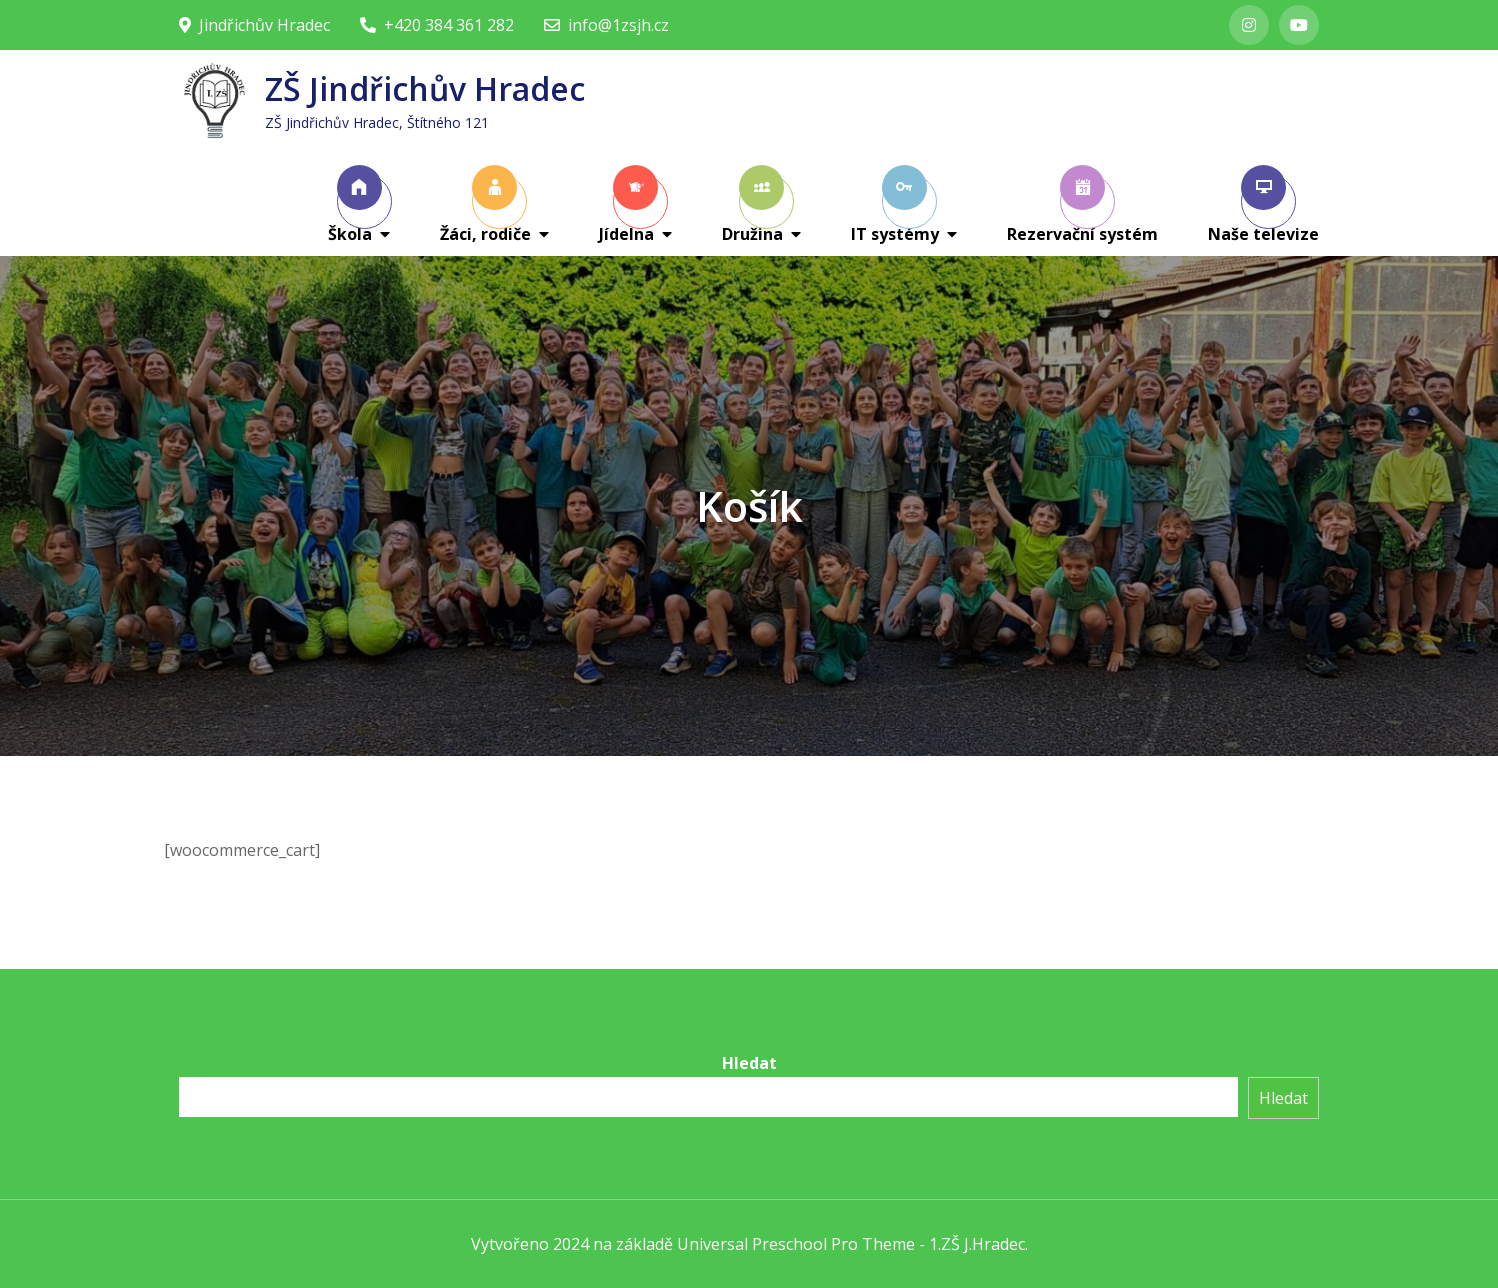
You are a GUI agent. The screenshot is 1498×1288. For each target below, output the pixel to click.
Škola (355, 205)
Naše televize (1263, 205)
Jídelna (628, 205)
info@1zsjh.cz (606, 25)
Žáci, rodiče (485, 205)
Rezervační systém (1082, 205)
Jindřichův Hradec (254, 25)
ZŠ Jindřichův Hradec (425, 88)
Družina (753, 205)
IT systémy (895, 205)
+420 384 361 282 (437, 25)
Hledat (749, 1063)
